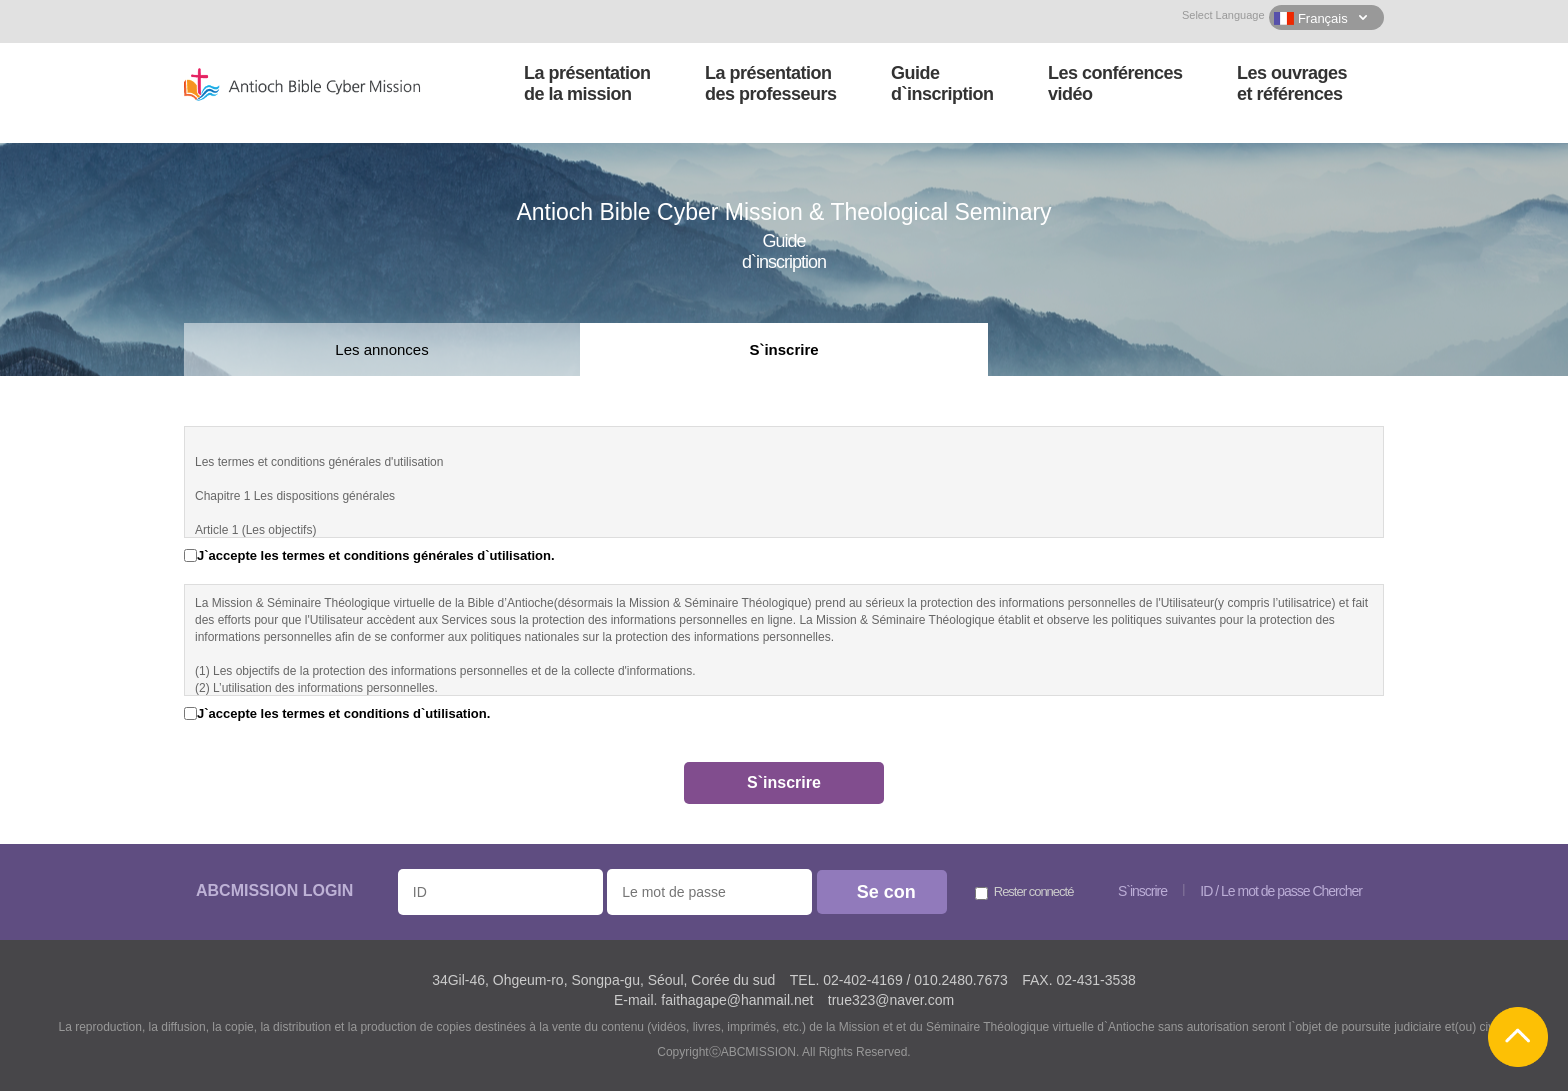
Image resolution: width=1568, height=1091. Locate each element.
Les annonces (381, 349)
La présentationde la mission (587, 83)
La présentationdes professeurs (771, 83)
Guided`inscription (942, 83)
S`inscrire (783, 349)
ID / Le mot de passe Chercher (1281, 891)
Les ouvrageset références (1292, 83)
